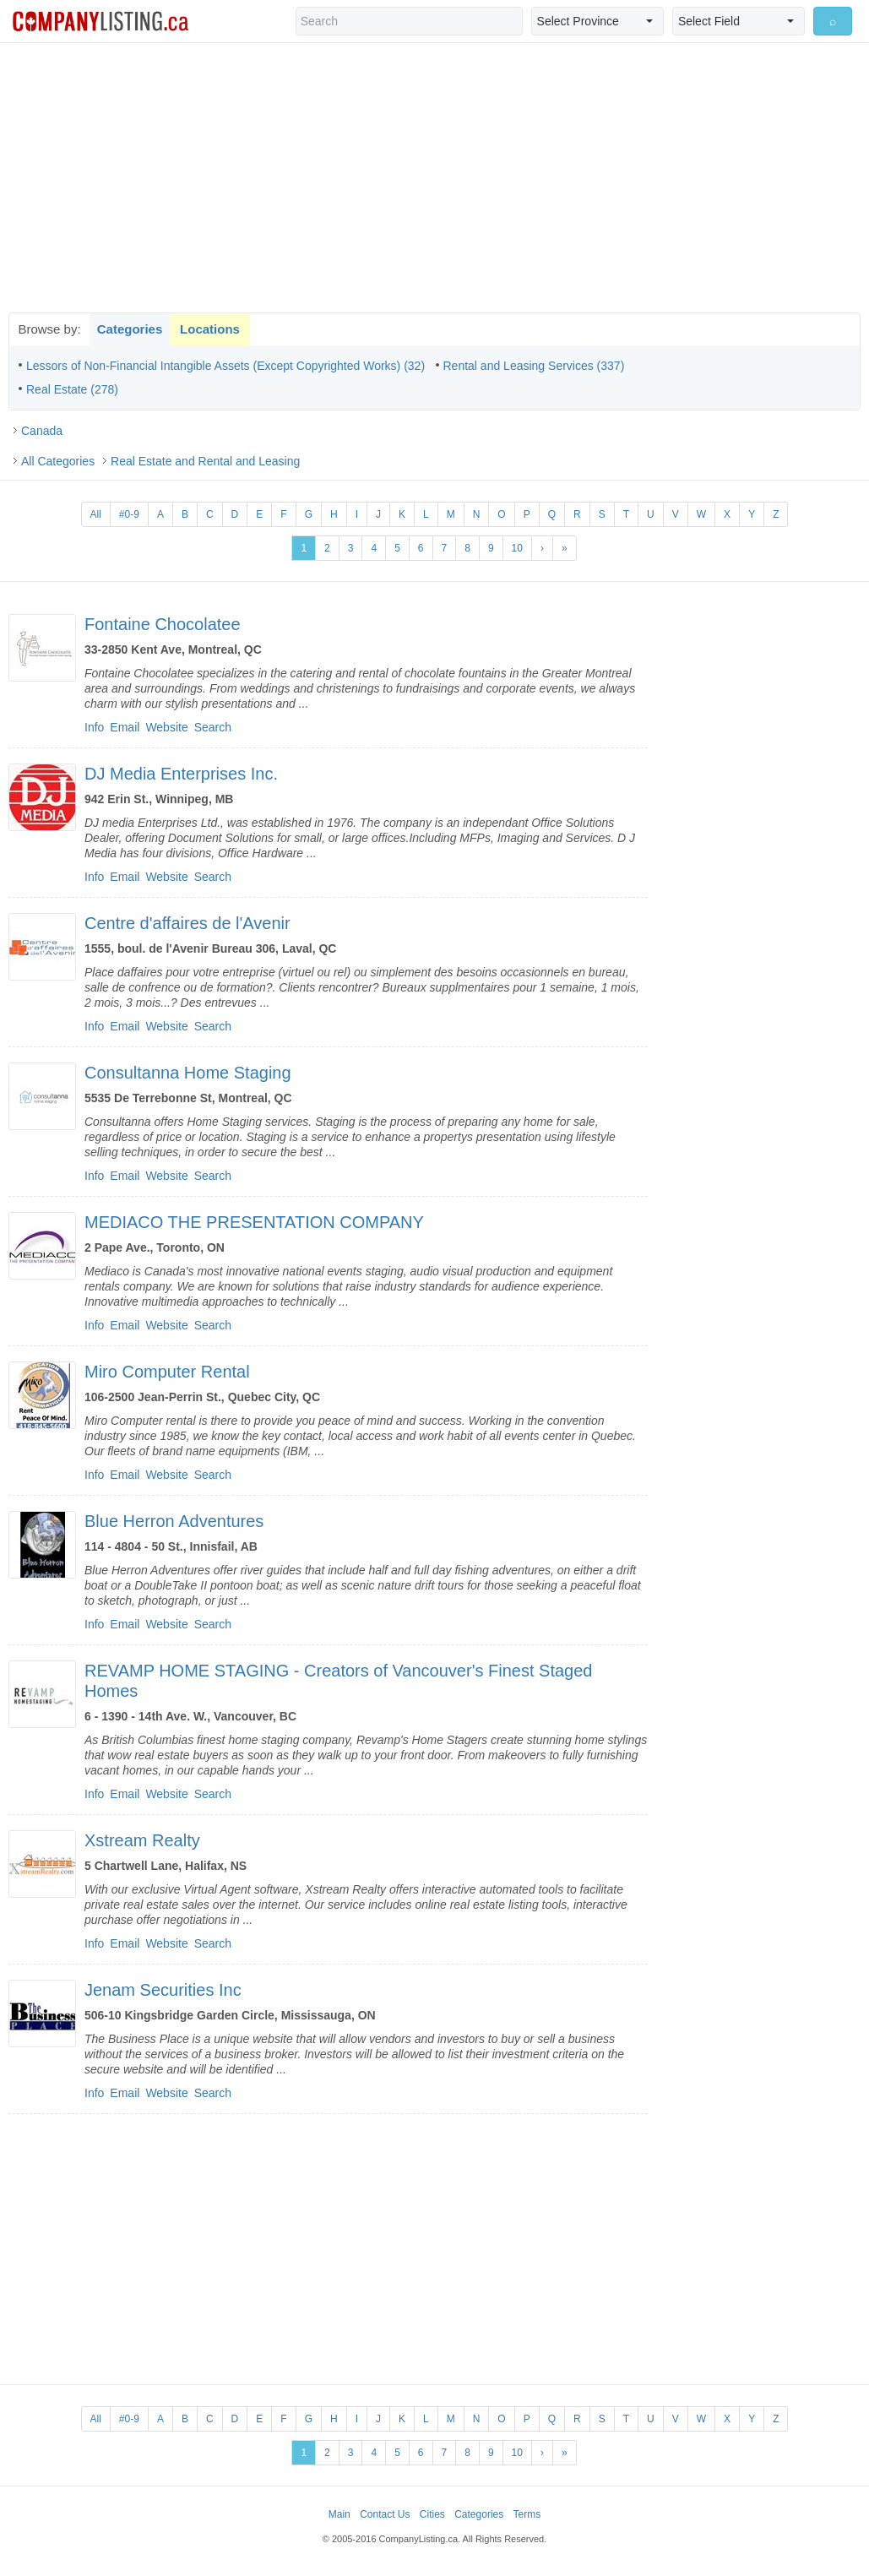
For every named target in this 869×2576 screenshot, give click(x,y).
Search (212, 727)
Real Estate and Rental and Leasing (205, 461)
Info (94, 727)
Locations (210, 329)
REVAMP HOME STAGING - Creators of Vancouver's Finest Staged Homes (338, 1680)
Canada (41, 430)
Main (339, 2514)
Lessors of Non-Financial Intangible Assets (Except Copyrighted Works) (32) (225, 365)
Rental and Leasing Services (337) (534, 365)
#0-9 (129, 514)
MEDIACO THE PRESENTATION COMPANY (254, 1222)
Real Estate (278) (72, 389)
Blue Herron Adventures (173, 1521)
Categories (130, 329)
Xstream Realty (142, 1840)
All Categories (58, 461)
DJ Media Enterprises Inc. (181, 773)
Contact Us (385, 2514)
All (95, 514)
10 (517, 548)
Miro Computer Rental (167, 1371)
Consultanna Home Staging (187, 1072)
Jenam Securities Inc (163, 1990)
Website (166, 727)
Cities (432, 2514)
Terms (527, 2514)
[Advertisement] (435, 177)
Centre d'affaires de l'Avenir (187, 923)
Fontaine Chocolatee (162, 624)
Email (124, 727)
